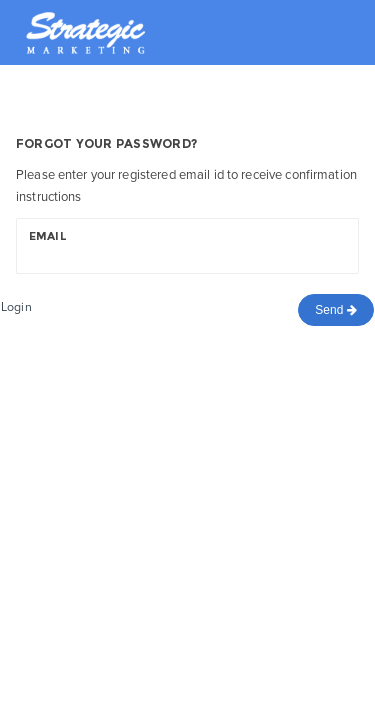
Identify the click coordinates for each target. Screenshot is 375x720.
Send (336, 310)
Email (48, 236)
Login (16, 307)
